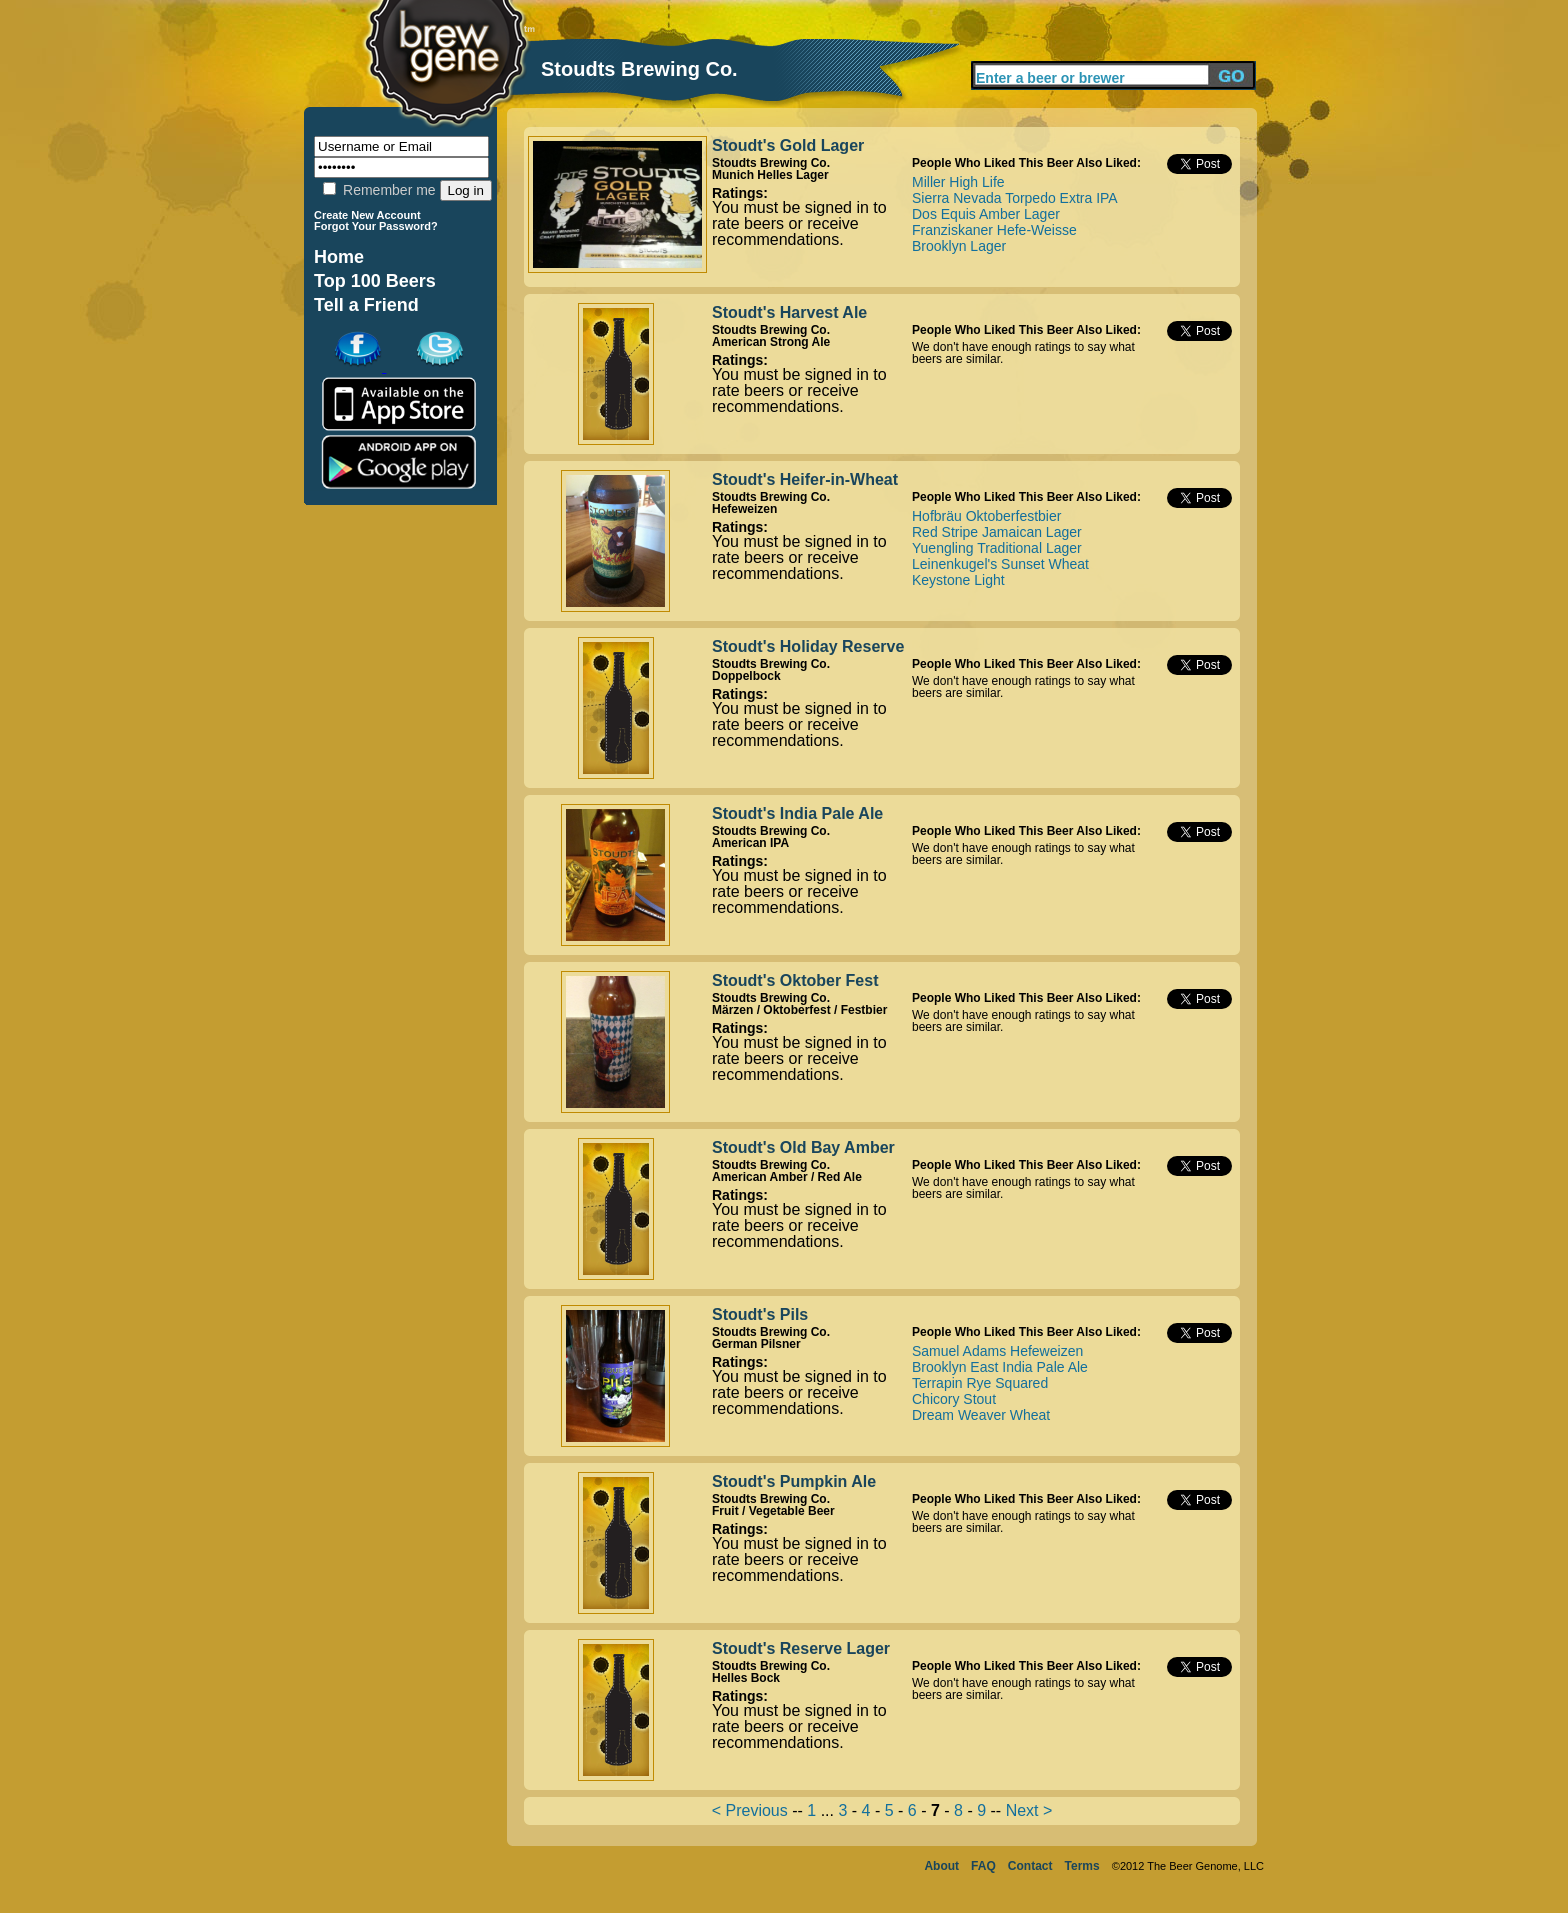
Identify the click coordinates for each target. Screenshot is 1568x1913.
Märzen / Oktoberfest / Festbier (799, 1010)
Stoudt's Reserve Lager (801, 1648)
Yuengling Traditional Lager (997, 548)
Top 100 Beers (375, 281)
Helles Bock (746, 1678)
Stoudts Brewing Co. (771, 163)
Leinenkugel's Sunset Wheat (1000, 564)
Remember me (379, 190)
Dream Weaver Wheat (981, 1415)
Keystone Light (958, 580)
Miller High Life (958, 182)
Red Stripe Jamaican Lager (997, 532)
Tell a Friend (366, 305)
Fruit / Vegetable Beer (773, 1511)
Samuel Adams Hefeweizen (997, 1351)
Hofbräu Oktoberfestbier (986, 516)
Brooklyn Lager (959, 246)
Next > (1029, 1810)
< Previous (750, 1810)
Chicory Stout (954, 1399)
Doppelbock (746, 676)
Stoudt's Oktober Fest (795, 980)
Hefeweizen (744, 509)
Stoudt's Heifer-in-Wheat (805, 479)
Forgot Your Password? (376, 226)
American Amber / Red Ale (787, 1177)
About (941, 1866)
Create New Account (367, 215)
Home (339, 257)
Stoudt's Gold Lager (788, 145)
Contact (1030, 1866)
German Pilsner (756, 1344)
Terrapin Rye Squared (980, 1383)
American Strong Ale (771, 342)
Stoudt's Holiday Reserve (808, 646)
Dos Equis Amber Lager (986, 214)
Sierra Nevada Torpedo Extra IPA (1015, 198)
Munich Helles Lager (770, 175)
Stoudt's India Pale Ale (797, 813)
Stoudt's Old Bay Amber (803, 1147)
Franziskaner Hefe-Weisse (994, 230)
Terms (1082, 1866)
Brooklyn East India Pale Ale (1000, 1367)
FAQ (983, 1866)
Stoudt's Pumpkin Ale (794, 1481)
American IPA (750, 843)
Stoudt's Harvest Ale (789, 312)
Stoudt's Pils (760, 1314)
